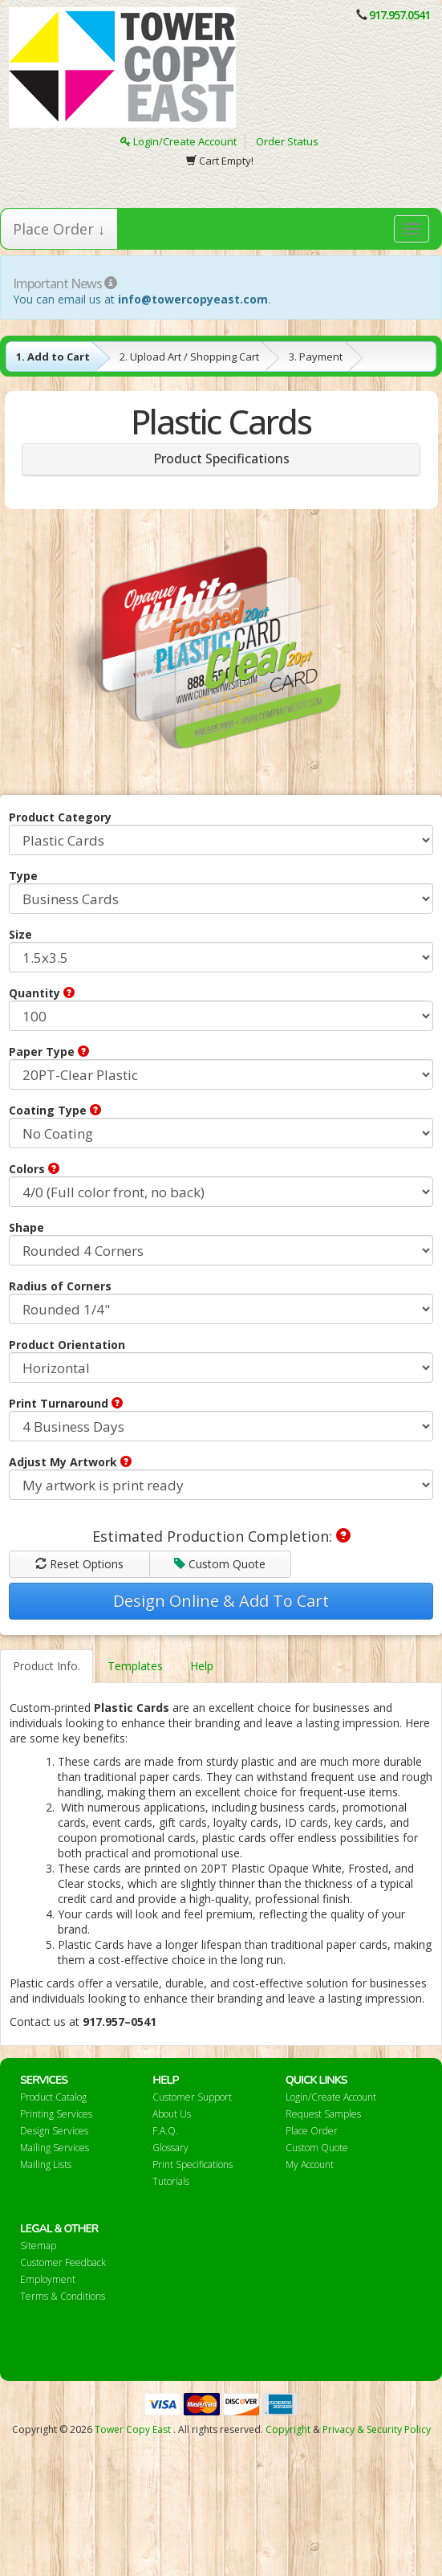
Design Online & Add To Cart (221, 1601)
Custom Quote (220, 1563)
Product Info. (46, 1665)
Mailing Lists (45, 2164)
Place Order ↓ (59, 228)
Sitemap (38, 2245)
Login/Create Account (178, 141)
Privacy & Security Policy (376, 2429)
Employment (47, 2279)
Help (201, 1665)
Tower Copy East (133, 2429)
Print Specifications (192, 2164)
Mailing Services (54, 2147)
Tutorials (170, 2181)
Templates (135, 1665)
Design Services (54, 2131)
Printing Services (56, 2114)
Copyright (288, 2429)
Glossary (170, 2147)
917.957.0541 (399, 14)
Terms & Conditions (62, 2296)
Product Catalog (53, 2097)
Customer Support (192, 2097)
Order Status (287, 141)
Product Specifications (221, 458)
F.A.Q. (165, 2131)
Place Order (312, 2131)
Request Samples (323, 2114)
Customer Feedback (63, 2262)
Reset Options (79, 1563)
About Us (171, 2114)
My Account (310, 2164)
